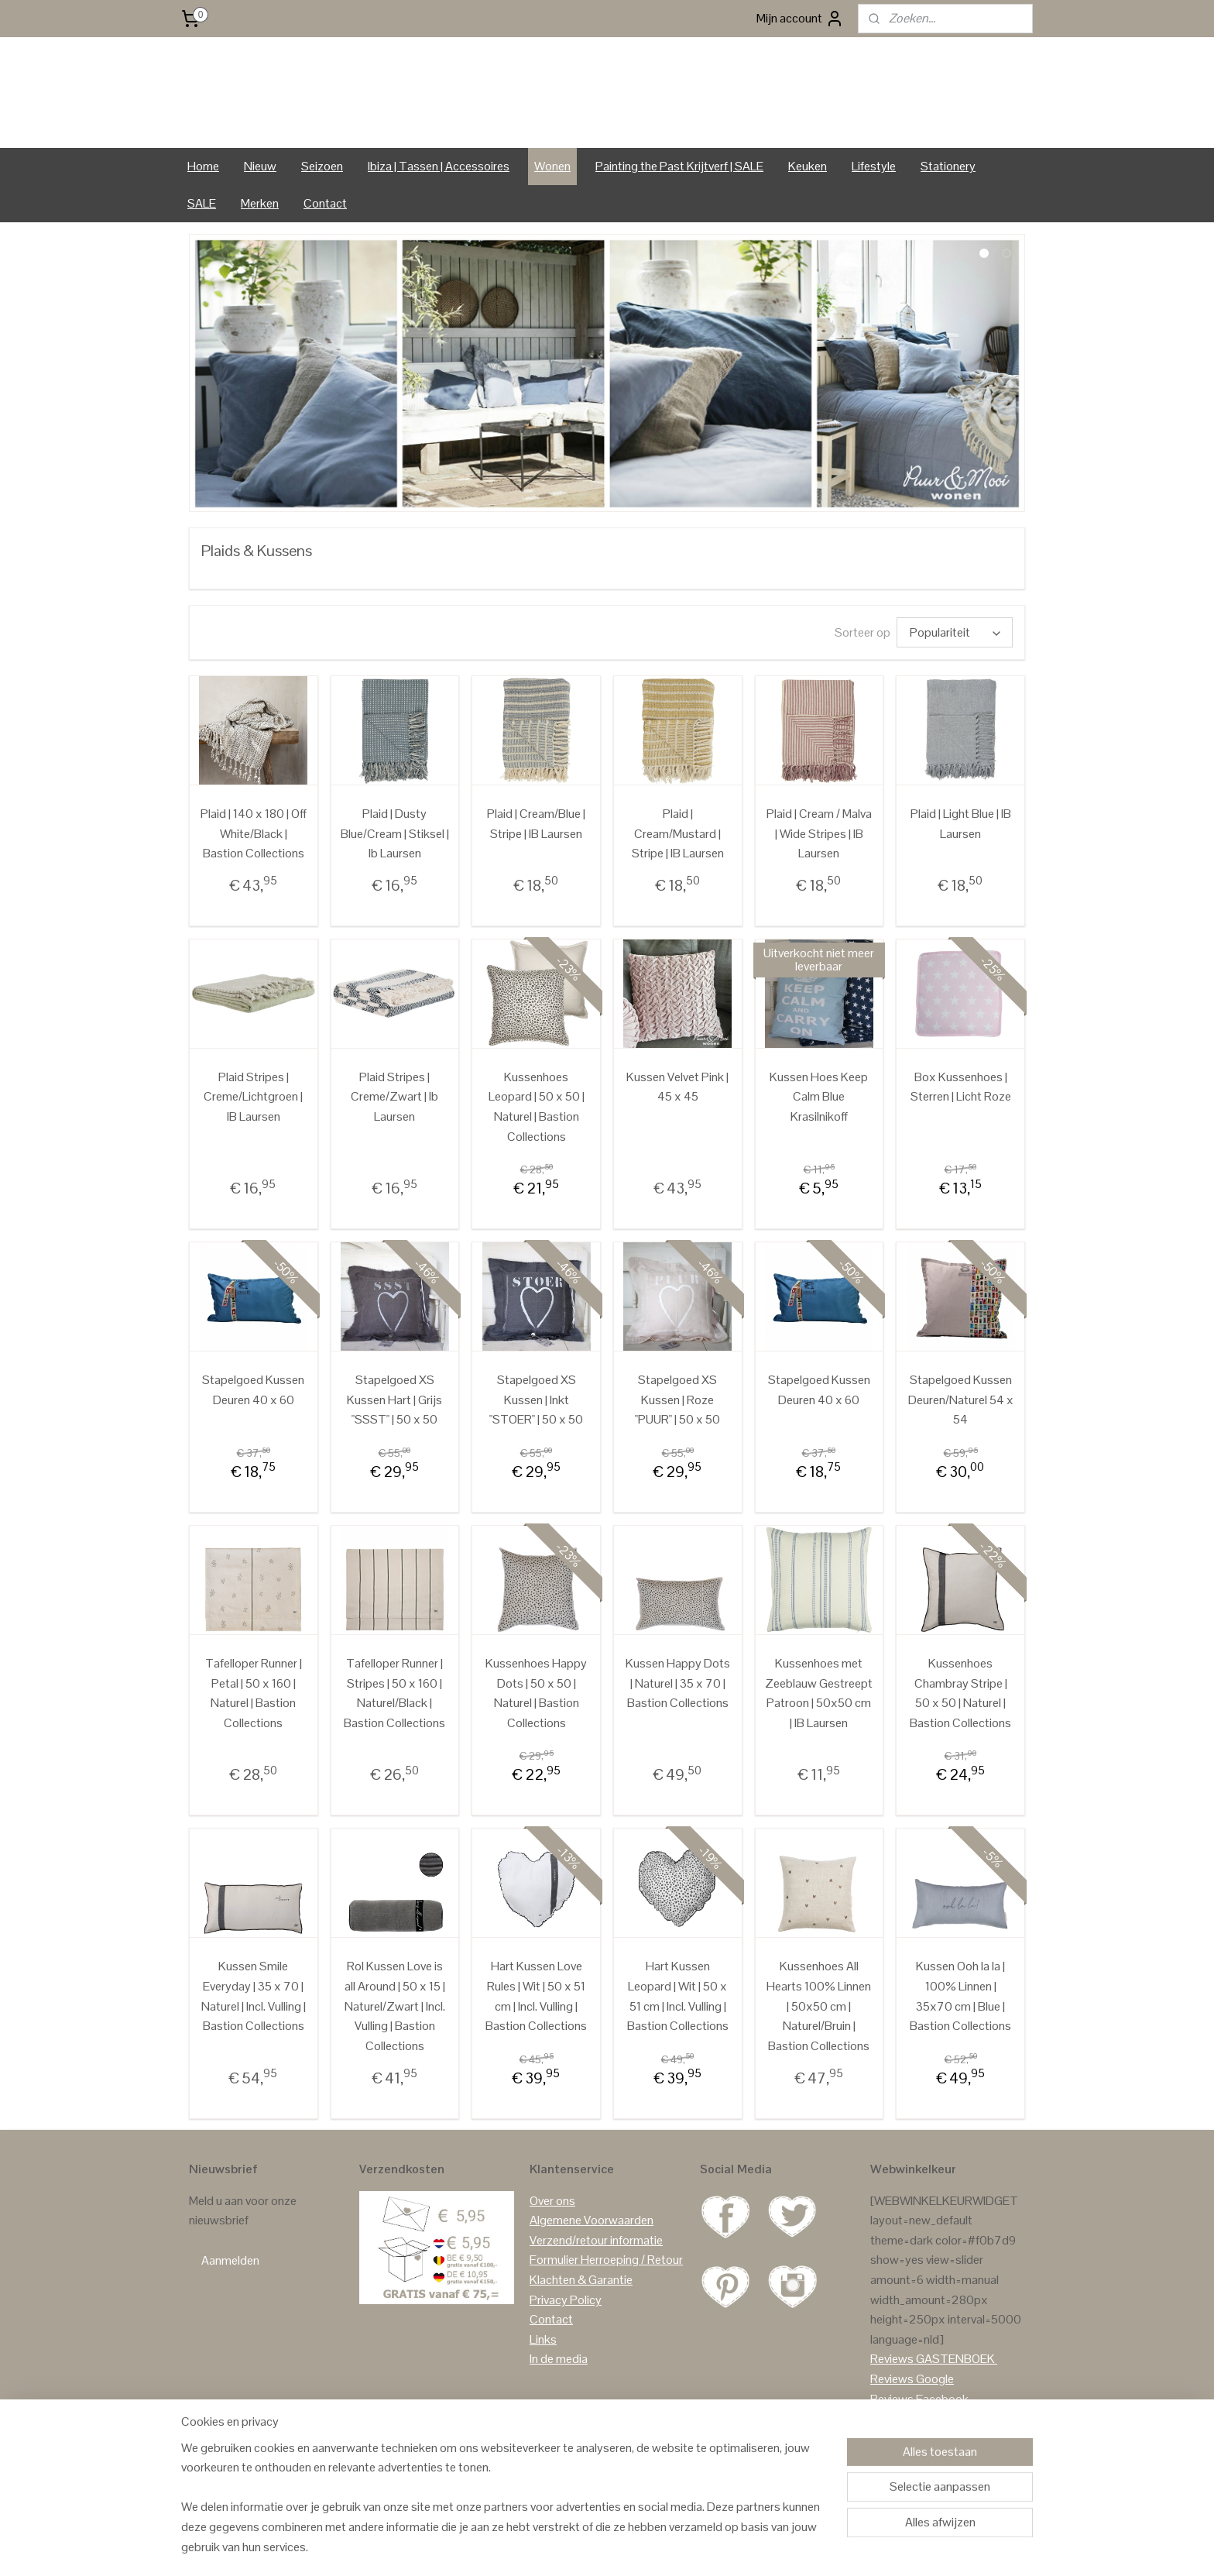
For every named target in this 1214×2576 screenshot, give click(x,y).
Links (543, 2383)
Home (203, 210)
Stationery (948, 210)
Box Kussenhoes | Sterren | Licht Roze (960, 1131)
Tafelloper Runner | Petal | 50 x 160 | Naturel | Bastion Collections (253, 1737)
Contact (325, 247)
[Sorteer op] (954, 676)
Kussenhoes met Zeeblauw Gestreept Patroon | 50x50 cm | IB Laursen (819, 1737)
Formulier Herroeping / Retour (606, 2304)
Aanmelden (230, 2304)
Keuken (807, 210)
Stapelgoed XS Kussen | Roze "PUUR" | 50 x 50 (677, 1444)
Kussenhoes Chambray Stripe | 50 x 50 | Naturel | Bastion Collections (960, 1737)
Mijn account (800, 18)
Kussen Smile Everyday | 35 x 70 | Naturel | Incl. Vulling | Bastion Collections (253, 2040)
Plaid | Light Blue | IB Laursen (960, 868)
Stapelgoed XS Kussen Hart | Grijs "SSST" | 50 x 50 (394, 1444)
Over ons (552, 2245)
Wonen (552, 210)
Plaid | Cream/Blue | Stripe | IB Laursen (536, 868)
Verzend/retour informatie (596, 2284)
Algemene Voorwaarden (591, 2265)
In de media (559, 2404)
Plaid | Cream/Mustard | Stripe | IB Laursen (678, 877)
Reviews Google (912, 2423)
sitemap (572, 2547)
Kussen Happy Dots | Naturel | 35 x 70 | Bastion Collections (678, 1727)
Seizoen (322, 210)
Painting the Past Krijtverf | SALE (679, 210)
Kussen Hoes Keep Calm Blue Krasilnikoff (819, 1141)
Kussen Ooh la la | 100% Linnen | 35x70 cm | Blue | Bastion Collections (960, 2040)
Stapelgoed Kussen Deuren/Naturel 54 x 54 (960, 1444)
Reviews (892, 2404)
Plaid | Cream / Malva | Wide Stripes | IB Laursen (819, 877)
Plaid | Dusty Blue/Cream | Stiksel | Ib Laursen (395, 877)
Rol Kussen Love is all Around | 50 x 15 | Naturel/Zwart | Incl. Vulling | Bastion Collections (395, 2049)
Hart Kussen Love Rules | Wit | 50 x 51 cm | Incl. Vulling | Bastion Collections (536, 2040)
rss (597, 2547)
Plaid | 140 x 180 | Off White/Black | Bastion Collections (254, 877)
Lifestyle (874, 210)
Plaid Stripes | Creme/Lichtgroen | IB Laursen (253, 1141)
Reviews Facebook (919, 2443)
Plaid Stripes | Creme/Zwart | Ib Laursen (394, 1141)
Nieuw (260, 210)
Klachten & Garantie (581, 2324)
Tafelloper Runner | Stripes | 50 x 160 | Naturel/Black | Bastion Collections (394, 1737)
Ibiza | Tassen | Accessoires (438, 210)
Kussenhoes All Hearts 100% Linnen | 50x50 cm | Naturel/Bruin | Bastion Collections (818, 2049)
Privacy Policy (566, 2344)
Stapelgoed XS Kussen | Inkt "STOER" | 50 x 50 (536, 1444)
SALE (201, 247)
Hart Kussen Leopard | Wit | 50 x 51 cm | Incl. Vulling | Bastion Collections (678, 2040)
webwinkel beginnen (645, 2547)
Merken (260, 247)
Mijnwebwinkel (760, 2547)
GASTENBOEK (955, 2404)
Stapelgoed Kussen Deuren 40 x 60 (253, 1434)
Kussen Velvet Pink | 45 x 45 (677, 1131)
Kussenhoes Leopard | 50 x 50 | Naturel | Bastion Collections (537, 1151)
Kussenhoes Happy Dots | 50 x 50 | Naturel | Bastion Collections (536, 1737)
